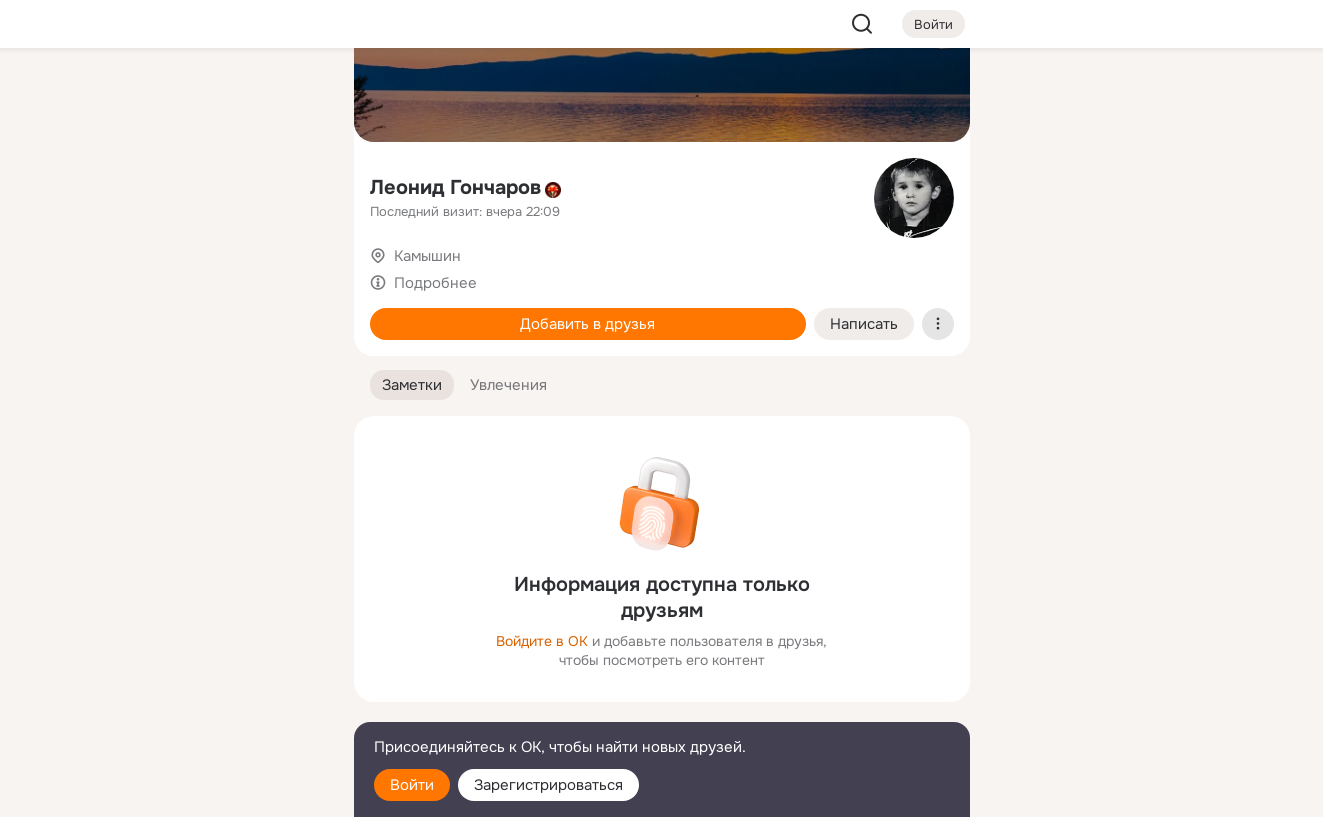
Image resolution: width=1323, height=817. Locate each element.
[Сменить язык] (206, 705)
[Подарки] (118, 272)
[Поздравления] (205, 272)
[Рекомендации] (205, 360)
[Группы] (293, 96)
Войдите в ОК (542, 641)
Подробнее (435, 283)
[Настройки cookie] (206, 790)
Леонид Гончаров (455, 187)
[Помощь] (118, 360)
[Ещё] (206, 662)
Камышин (427, 256)
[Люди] (205, 184)
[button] (412, 385)
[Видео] (293, 184)
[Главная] (118, 96)
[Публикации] (118, 184)
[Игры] (293, 272)
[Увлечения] (205, 96)
